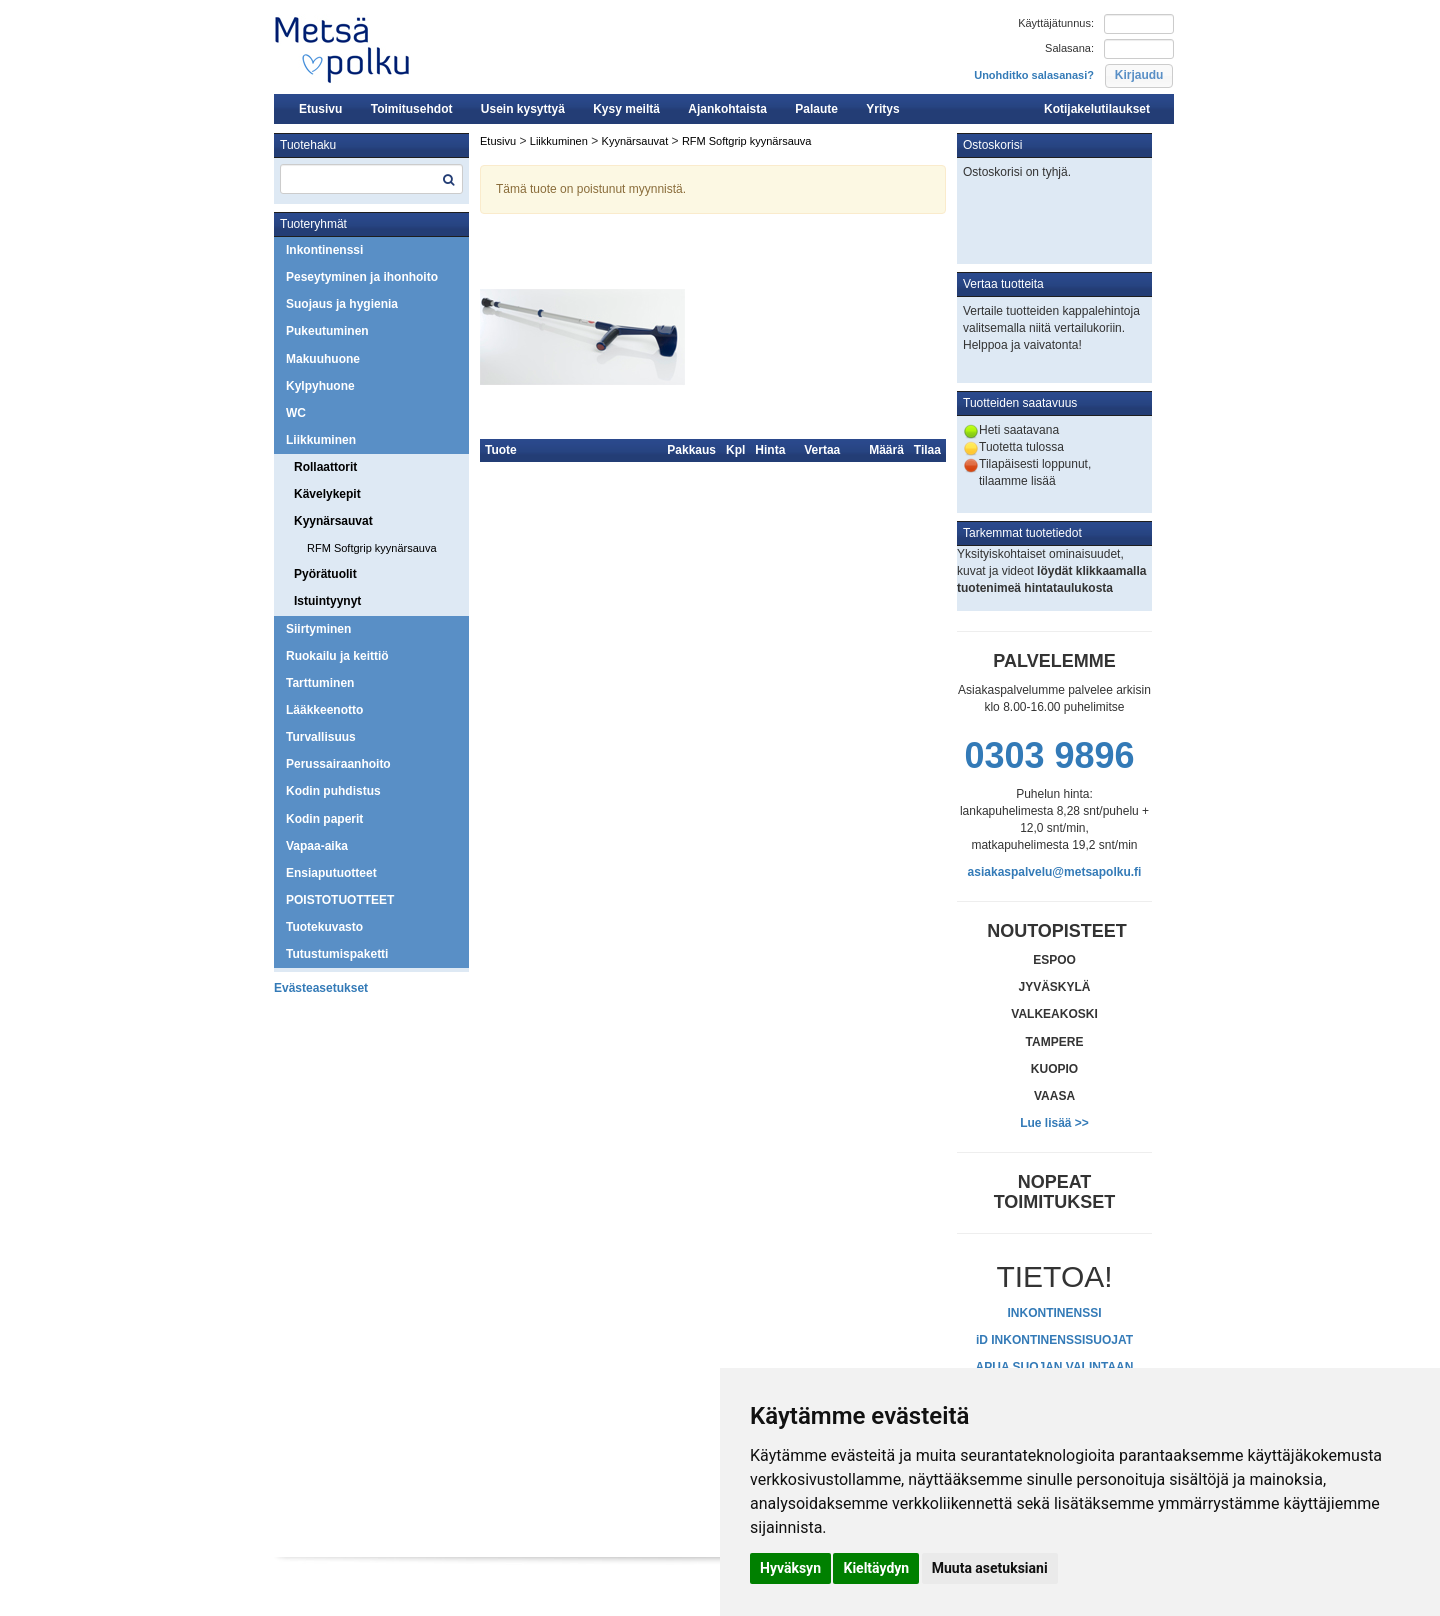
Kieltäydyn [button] (876, 1568)
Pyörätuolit (325, 574)
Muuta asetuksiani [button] (990, 1568)
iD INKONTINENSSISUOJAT (1054, 1340)
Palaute (816, 109)
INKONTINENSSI (1054, 1313)
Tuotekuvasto (324, 927)
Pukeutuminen (327, 331)
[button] (1138, 76)
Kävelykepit (327, 494)
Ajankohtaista (727, 109)
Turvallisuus (321, 737)
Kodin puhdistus (333, 791)
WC (296, 413)
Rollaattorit (325, 467)
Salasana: (1069, 48)
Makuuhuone (323, 359)
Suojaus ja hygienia (342, 304)
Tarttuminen (320, 683)
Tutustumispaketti (337, 954)
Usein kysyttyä (523, 109)
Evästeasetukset (321, 988)
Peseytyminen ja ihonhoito (362, 277)
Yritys (882, 109)
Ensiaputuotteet (331, 873)
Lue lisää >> (1054, 1123)
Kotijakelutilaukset (1097, 109)
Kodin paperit (324, 819)
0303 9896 (1049, 755)
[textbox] (371, 179)
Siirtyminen (318, 629)
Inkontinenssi (324, 250)
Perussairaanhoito (338, 764)
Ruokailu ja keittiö (337, 656)
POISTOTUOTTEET (340, 900)
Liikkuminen (321, 440)
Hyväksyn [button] (790, 1568)
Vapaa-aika (317, 846)
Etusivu (320, 109)
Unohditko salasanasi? (1034, 75)
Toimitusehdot (412, 109)
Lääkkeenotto (324, 710)
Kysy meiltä (626, 109)
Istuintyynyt (327, 601)
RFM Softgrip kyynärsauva (372, 548)
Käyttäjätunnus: (1056, 23)
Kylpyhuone (320, 386)
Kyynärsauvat (333, 521)
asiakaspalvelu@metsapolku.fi (1055, 872)
